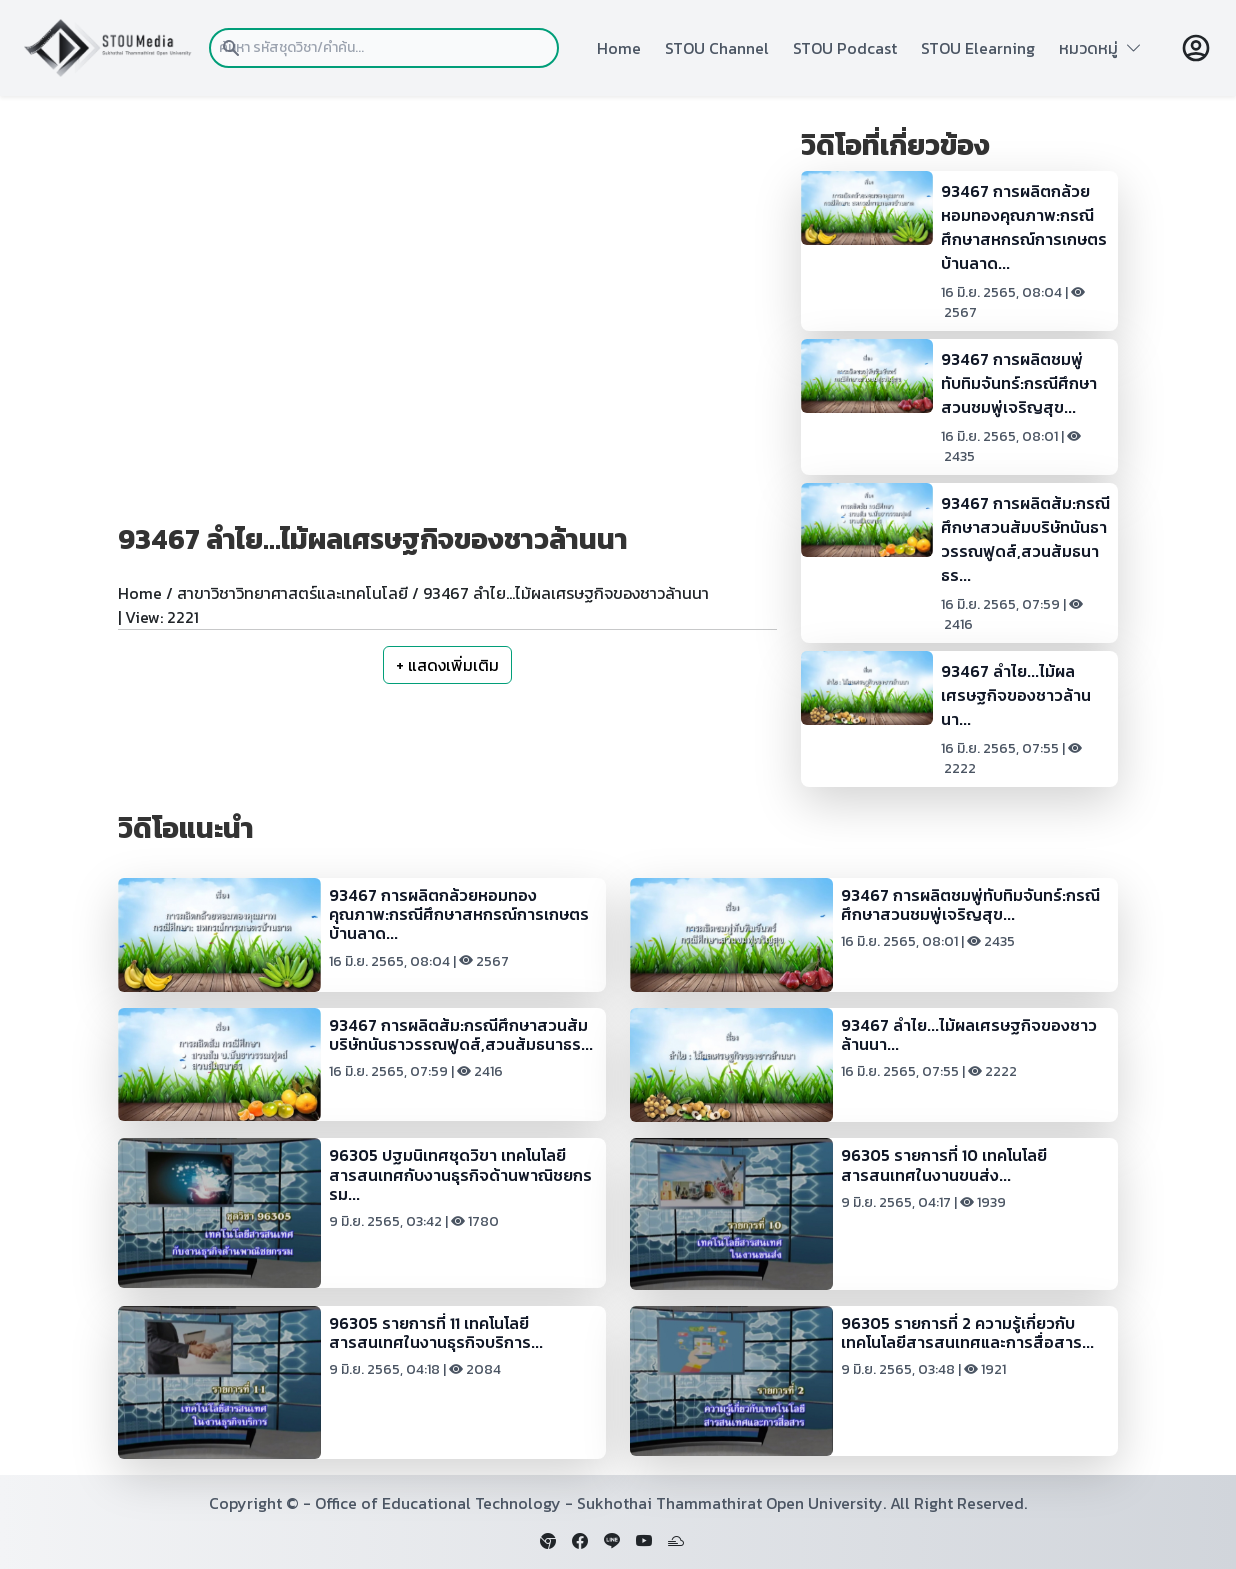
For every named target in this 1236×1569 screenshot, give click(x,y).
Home (619, 48)
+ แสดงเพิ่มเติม (447, 665)
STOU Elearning (978, 48)
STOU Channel (717, 48)
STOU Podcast (845, 48)
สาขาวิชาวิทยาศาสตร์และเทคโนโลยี (292, 593)
